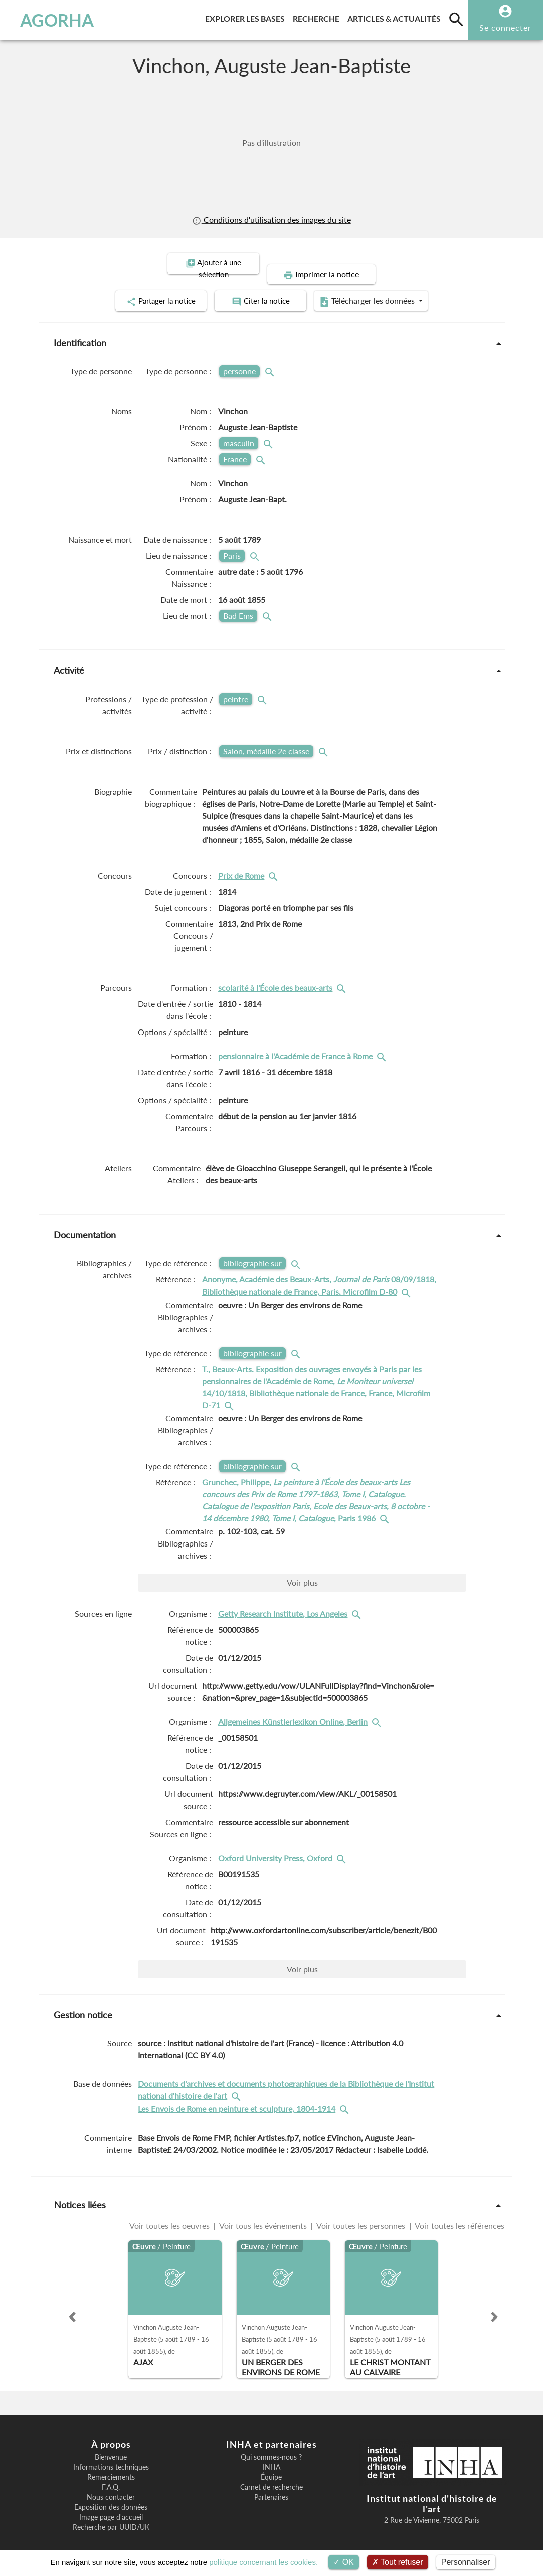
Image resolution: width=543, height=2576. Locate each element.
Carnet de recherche (271, 2475)
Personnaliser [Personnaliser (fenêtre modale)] (465, 2562)
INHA (271, 2455)
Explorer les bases (247, 17)
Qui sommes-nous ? (271, 2445)
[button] (72, 2305)
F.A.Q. (111, 2475)
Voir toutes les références (458, 2213)
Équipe (271, 2465)
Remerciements (111, 2465)
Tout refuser (397, 2562)
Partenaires (271, 2485)
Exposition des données (110, 2495)
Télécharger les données (384, 289)
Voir (302, 1570)
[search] (456, 19)
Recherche (318, 17)
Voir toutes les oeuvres (170, 2213)
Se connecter (505, 27)
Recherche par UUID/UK (111, 2515)
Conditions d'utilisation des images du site (271, 219)
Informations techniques (111, 2455)
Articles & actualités (396, 17)
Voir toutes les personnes (361, 2213)
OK (343, 2562)
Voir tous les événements (263, 2213)
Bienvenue (111, 2445)
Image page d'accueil (111, 2505)
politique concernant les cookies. (263, 2562)
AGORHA (53, 20)
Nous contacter (111, 2485)
